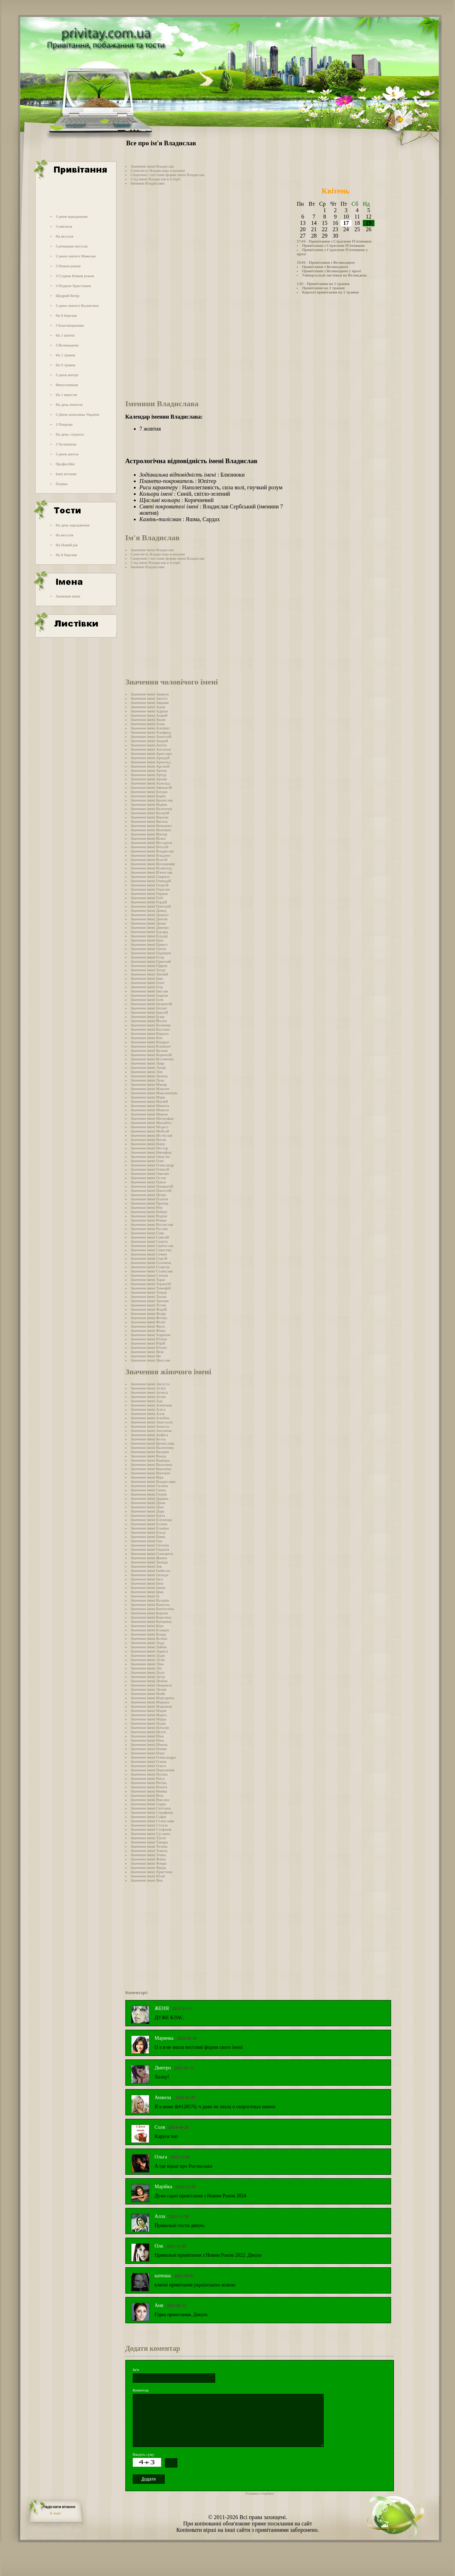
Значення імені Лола (147, 1672)
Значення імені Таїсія (148, 1838)
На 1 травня (65, 355)
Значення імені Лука (147, 1080)
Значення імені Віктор (149, 834)
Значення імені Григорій (151, 906)
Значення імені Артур (148, 775)
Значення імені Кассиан (150, 1029)
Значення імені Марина (150, 1702)
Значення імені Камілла (150, 1604)
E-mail (55, 2513)
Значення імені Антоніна (151, 1430)
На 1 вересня (66, 394)
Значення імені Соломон (151, 1262)
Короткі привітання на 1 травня (330, 292)
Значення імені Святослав (152, 1245)
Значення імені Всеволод (151, 868)
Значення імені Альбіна (150, 1418)
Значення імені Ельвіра (150, 1528)
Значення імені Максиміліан (154, 1093)
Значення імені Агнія (148, 1396)
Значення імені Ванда (148, 1456)
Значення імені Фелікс (149, 1318)
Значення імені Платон (150, 1199)
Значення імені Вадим (149, 804)
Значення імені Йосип (149, 1021)
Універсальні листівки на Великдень (334, 275)
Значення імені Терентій (151, 1284)
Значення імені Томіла (149, 1850)
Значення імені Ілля (147, 999)
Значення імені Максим (150, 1088)
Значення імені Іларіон (149, 995)
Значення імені (67, 596)
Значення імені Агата (148, 1388)
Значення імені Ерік (147, 940)
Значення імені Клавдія (150, 1630)
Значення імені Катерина (151, 1621)
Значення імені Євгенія (150, 1545)
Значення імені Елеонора (151, 1519)
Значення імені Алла (148, 1413)
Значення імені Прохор (150, 1203)
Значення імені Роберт (149, 1212)
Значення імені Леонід (149, 1076)
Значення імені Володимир (153, 864)
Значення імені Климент (151, 1046)
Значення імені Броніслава (153, 1443)
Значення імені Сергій (149, 1258)
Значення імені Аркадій (150, 758)
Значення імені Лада (147, 1642)
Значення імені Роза (147, 1795)
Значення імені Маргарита (152, 1698)
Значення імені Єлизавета (152, 1553)
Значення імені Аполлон (151, 749)
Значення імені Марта (149, 1715)
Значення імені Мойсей (150, 1131)
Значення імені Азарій (149, 715)
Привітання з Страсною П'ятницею (333, 245)
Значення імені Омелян (150, 1173)
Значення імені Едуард (149, 931)
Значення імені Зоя (146, 1566)
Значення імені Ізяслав (149, 991)
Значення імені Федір (148, 1313)
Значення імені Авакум (150, 694)
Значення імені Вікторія (150, 1473)
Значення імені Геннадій (151, 881)
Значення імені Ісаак (148, 1016)
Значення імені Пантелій (151, 1190)
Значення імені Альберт (150, 728)
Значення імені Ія (145, 1596)
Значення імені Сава (147, 1233)
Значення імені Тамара (149, 1842)
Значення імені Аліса (148, 1409)
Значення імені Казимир (151, 1025)
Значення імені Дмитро (150, 927)
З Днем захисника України (77, 414)
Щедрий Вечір (67, 295)
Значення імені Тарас (148, 1279)
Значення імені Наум (148, 1144)
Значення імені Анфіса (149, 1435)
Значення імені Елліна (149, 1524)
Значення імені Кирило (150, 1033)
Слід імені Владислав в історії (156, 179)
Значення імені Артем (149, 770)
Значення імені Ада (147, 1401)
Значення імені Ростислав (152, 1224)
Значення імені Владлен (150, 855)
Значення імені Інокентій (151, 1004)
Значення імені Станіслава (153, 1821)
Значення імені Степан (149, 1275)
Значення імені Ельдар (149, 936)
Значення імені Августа (150, 1384)
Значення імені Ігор (147, 987)
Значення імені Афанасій (151, 787)
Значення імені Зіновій (150, 974)
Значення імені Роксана (150, 1799)
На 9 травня (65, 365)
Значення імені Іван (147, 978)
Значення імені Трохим (150, 1301)
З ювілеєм (63, 226)
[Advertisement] (75, 195)
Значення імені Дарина (150, 1498)
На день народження (72, 525)
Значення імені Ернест (149, 944)
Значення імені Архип (149, 779)
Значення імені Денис (149, 923)
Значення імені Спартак (150, 1267)
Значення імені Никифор (151, 1152)
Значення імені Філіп (148, 1322)
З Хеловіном (65, 444)
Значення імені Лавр (147, 1063)
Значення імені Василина (151, 1464)
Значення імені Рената (149, 1787)
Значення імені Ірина (148, 1587)
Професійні (65, 464)
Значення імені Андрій (149, 741)
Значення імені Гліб (147, 898)
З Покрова (63, 424)
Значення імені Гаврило (150, 876)
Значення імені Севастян (151, 1250)
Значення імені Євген (148, 948)
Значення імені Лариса (149, 1651)
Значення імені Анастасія (152, 1422)
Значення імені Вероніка (151, 1469)
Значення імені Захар (148, 970)
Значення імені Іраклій (149, 1012)
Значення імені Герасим (150, 889)
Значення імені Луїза (148, 1676)
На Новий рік (66, 545)
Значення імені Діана (148, 1502)
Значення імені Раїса (148, 1778)
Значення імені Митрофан (152, 1118)
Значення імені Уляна (148, 1855)
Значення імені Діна (147, 1507)
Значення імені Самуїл (149, 1241)
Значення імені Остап (148, 1178)
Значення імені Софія (148, 1816)
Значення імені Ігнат (148, 982)
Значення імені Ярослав (150, 1360)
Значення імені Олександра (153, 1757)
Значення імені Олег (147, 1161)
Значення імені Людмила (151, 1685)
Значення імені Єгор (147, 957)
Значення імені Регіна (149, 1783)
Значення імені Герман (149, 893)
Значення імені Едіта (148, 1515)
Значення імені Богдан (149, 791)
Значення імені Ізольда (150, 1575)
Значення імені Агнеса (149, 1392)
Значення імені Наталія (150, 1727)
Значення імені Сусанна (150, 1833)
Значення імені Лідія (148, 1655)
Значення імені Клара (148, 1634)
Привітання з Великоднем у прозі (331, 271)
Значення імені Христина (151, 1872)
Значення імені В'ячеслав (151, 872)
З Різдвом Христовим (73, 286)
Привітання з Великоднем (325, 266)
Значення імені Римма (149, 1791)
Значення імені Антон (149, 745)
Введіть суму (143, 2454)
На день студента (69, 434)
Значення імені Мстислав (151, 1135)
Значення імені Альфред (151, 732)
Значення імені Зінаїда (149, 1562)
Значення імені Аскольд (150, 783)
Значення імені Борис (148, 796)
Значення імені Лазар (148, 1067)
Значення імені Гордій (149, 902)
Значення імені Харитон (151, 1335)
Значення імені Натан (148, 1139)
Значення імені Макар (149, 1084)
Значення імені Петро (148, 1195)
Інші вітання (65, 474)
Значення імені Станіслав (152, 1271)
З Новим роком (68, 266)
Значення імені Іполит (149, 1008)
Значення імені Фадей (149, 1309)
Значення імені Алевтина (151, 1405)
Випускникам (66, 385)
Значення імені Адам (148, 707)
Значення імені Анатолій (151, 736)
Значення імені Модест (150, 1127)
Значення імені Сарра (148, 1804)
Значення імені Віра (147, 1477)
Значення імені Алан (148, 724)
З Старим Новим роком (74, 276)
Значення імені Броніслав (152, 800)
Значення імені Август (149, 698)
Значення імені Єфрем (149, 965)
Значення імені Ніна (147, 1740)
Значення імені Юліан (149, 1339)
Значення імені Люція (149, 1689)
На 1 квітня (64, 335)
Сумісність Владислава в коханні (158, 170)
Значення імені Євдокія (150, 1549)
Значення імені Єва (146, 1541)
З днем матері (66, 375)
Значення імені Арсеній (150, 766)
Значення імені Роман (148, 1220)
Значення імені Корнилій (151, 1055)
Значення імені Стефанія (151, 1829)
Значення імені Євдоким (151, 953)
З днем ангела (66, 454)
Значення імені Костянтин (152, 1059)
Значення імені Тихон (148, 1296)
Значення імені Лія (146, 1668)
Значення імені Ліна (147, 1664)
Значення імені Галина (149, 1486)
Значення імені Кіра (147, 1626)
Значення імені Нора (148, 1753)
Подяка (61, 484)
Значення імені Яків (147, 1352)
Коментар (141, 2390)
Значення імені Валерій (150, 813)
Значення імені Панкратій (152, 1186)
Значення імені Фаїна (148, 1859)
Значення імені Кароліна (151, 1617)
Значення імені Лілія (148, 1659)
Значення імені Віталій (150, 847)
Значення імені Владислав (152, 166)
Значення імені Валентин (151, 808)
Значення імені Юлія (148, 1876)
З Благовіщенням (69, 325)
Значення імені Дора (148, 1511)
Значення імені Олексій (150, 1169)
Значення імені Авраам (150, 702)
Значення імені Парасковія (153, 1770)
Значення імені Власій (149, 859)
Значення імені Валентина (152, 1447)
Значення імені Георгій (150, 885)
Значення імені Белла (148, 1439)
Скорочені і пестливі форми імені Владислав (168, 175)
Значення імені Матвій (149, 1101)
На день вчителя (68, 404)
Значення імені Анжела (150, 1426)
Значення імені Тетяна (149, 1846)
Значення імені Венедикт (151, 825)
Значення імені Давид (149, 910)
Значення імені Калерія (150, 1600)
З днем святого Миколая (75, 256)
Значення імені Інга (147, 1579)
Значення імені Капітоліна (152, 1609)
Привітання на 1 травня (323, 288)
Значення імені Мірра (148, 1719)
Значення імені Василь (149, 821)
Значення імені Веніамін (151, 830)
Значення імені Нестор (149, 1148)
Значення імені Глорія (149, 1494)
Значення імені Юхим (149, 1347)
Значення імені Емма (148, 1536)
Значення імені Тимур (149, 1292)
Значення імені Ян (146, 1356)
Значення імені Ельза (148, 1532)
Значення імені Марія (148, 1710)
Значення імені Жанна (149, 1558)
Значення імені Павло (148, 1182)
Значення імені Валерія (150, 1452)
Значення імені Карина (150, 1613)
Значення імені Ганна (148, 1490)
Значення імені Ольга (148, 1766)
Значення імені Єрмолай (151, 961)
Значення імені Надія (148, 1723)
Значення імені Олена (149, 1761)
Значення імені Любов (149, 1681)
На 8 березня (66, 315)
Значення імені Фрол (148, 1326)
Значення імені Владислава (153, 1481)
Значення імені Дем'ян (149, 919)
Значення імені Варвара (150, 1460)
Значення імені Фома (148, 1330)
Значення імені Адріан (149, 711)
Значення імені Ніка (147, 1736)
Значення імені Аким (148, 719)
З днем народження (71, 216)
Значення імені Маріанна (151, 1706)
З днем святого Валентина (77, 305)
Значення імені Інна (147, 1583)
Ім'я (136, 2369)
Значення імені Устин (148, 1305)
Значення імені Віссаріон (151, 842)
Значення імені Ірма (147, 1592)
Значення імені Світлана (151, 1808)
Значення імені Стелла (149, 1825)
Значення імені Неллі (148, 1732)
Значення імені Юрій (148, 1343)
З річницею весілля (71, 246)
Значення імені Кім (146, 1038)
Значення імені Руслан (149, 1228)
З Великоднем (66, 345)
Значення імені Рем (146, 1207)
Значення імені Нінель (149, 1744)
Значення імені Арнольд (151, 762)
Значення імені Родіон (149, 1216)
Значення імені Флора (149, 1863)
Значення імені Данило (150, 915)
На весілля (64, 236)
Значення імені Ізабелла (150, 1570)
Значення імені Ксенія (149, 1638)
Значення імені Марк (148, 1097)
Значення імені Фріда (148, 1867)
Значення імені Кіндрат (150, 1042)
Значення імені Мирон (149, 1114)
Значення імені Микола (150, 1110)
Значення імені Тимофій (151, 1288)
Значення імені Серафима (152, 1812)
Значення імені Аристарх (151, 753)
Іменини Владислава (148, 183)
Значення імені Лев (146, 1072)
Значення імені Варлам (150, 817)
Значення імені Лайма (149, 1647)
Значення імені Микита (150, 1105)
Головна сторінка (260, 2493)
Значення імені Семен (149, 1254)
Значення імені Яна (147, 1880)
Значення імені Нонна (149, 1749)
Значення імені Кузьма (149, 1050)
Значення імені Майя (148, 1693)
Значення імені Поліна (149, 1774)
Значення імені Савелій (150, 1237)
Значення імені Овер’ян (150, 1156)
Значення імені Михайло (151, 1122)
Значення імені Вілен (148, 838)
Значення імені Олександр (152, 1165)
